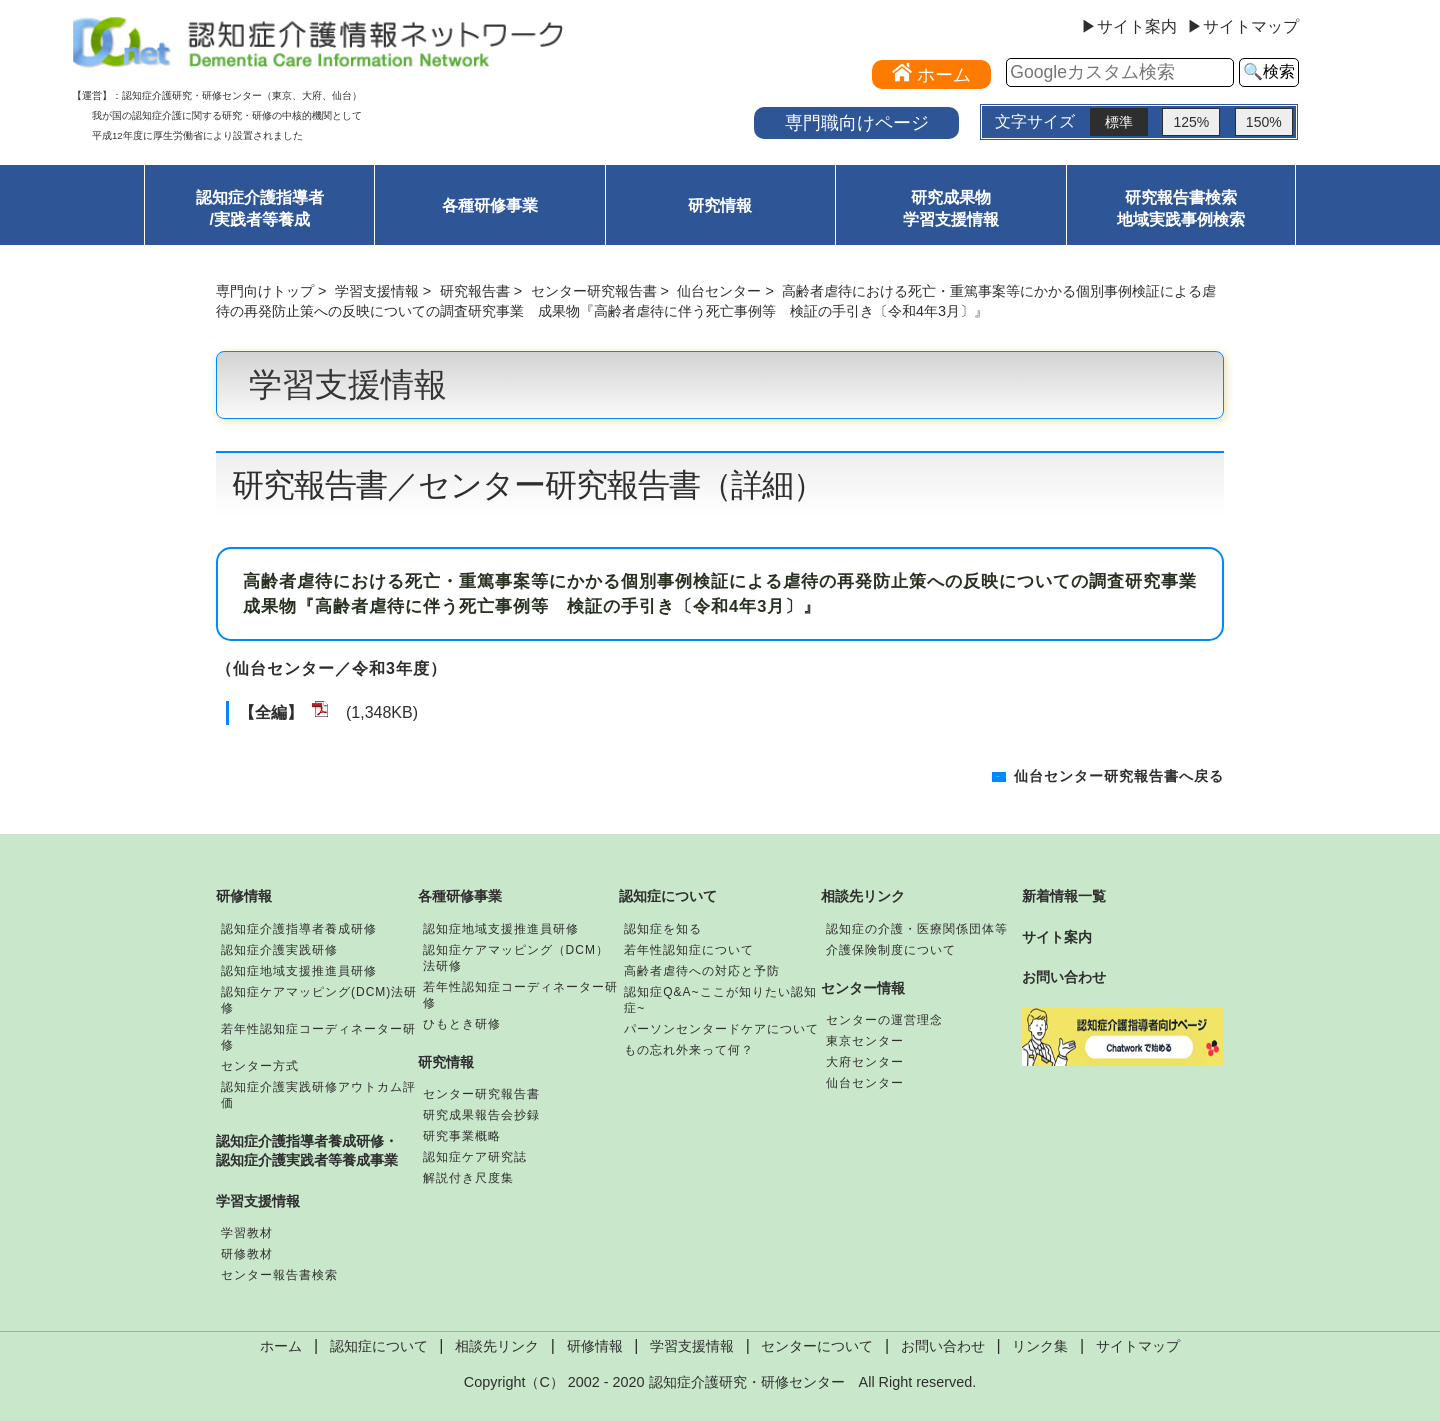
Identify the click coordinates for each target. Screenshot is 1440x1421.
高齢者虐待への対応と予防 (702, 971)
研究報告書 (475, 291)
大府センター (865, 1062)
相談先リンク (863, 896)
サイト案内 (1057, 937)
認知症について (668, 896)
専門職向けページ (857, 122)
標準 (1119, 122)
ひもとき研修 (462, 1024)
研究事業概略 (462, 1136)
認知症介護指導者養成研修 (299, 929)
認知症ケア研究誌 (475, 1157)
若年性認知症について (689, 950)
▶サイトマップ (1243, 27)
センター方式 (260, 1066)
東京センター (865, 1041)
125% (1191, 122)
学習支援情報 (377, 291)
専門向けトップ (265, 291)
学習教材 (247, 1233)
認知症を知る (663, 929)
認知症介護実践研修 (279, 950)
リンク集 (1040, 1346)
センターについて (817, 1346)
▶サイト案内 (1129, 27)
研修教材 (247, 1254)
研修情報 (244, 896)
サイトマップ (1138, 1346)
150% (1264, 122)
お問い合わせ (1064, 977)
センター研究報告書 (594, 291)
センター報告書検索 (279, 1275)
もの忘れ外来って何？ (689, 1050)
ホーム (281, 1346)
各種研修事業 (490, 205)
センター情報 (863, 988)
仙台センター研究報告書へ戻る (1119, 776)
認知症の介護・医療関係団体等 (917, 929)
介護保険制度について (891, 950)
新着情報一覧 (1064, 896)
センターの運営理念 (884, 1020)
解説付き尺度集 (468, 1178)
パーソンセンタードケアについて (721, 1029)
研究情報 (720, 205)
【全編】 (271, 712)
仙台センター (719, 291)
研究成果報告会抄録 (481, 1115)
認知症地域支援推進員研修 (299, 971)
